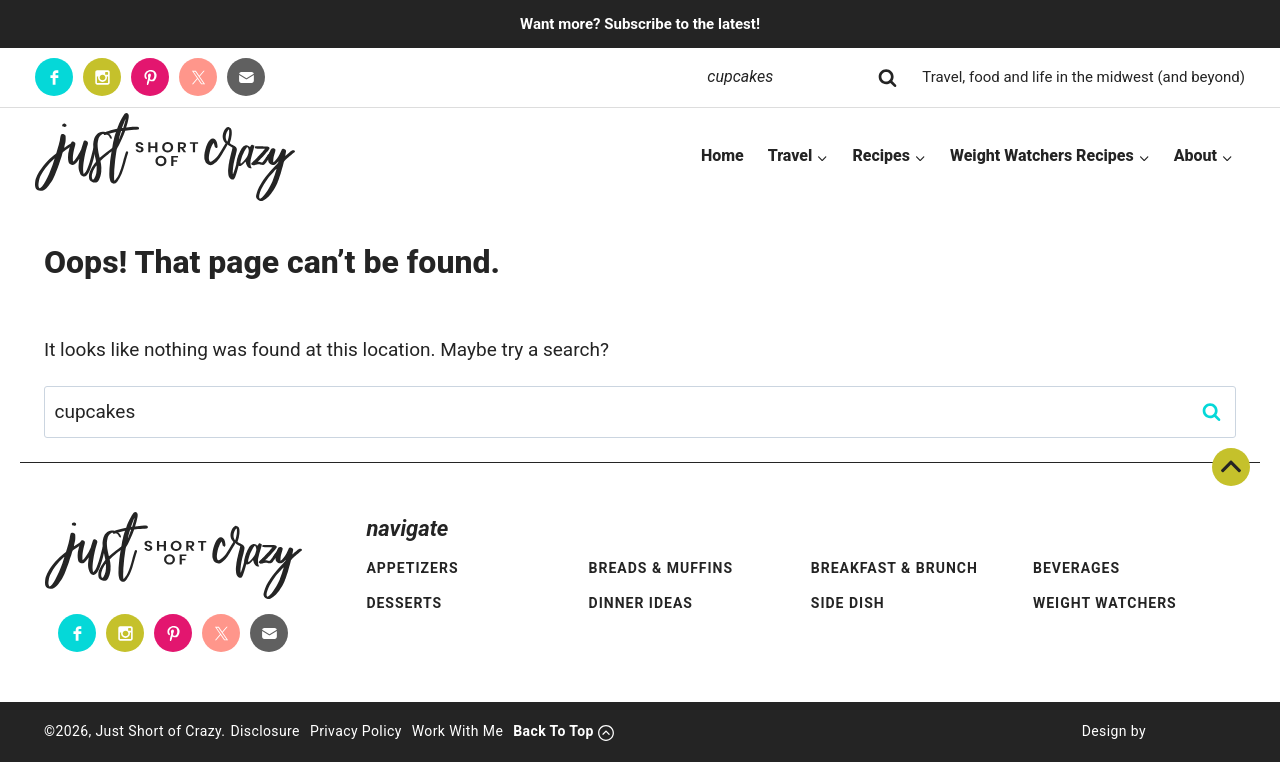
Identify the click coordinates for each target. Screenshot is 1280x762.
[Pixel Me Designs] (1191, 732)
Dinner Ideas (641, 603)
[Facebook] (54, 77)
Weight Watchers (1105, 603)
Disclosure (265, 731)
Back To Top (1231, 467)
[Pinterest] (150, 77)
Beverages (1076, 568)
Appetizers (412, 568)
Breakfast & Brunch (894, 568)
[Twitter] (198, 77)
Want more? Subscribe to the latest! (640, 24)
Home (722, 155)
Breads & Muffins (661, 568)
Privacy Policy (356, 731)
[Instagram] (102, 77)
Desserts (404, 603)
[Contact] (246, 77)
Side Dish (848, 603)
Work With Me (458, 731)
